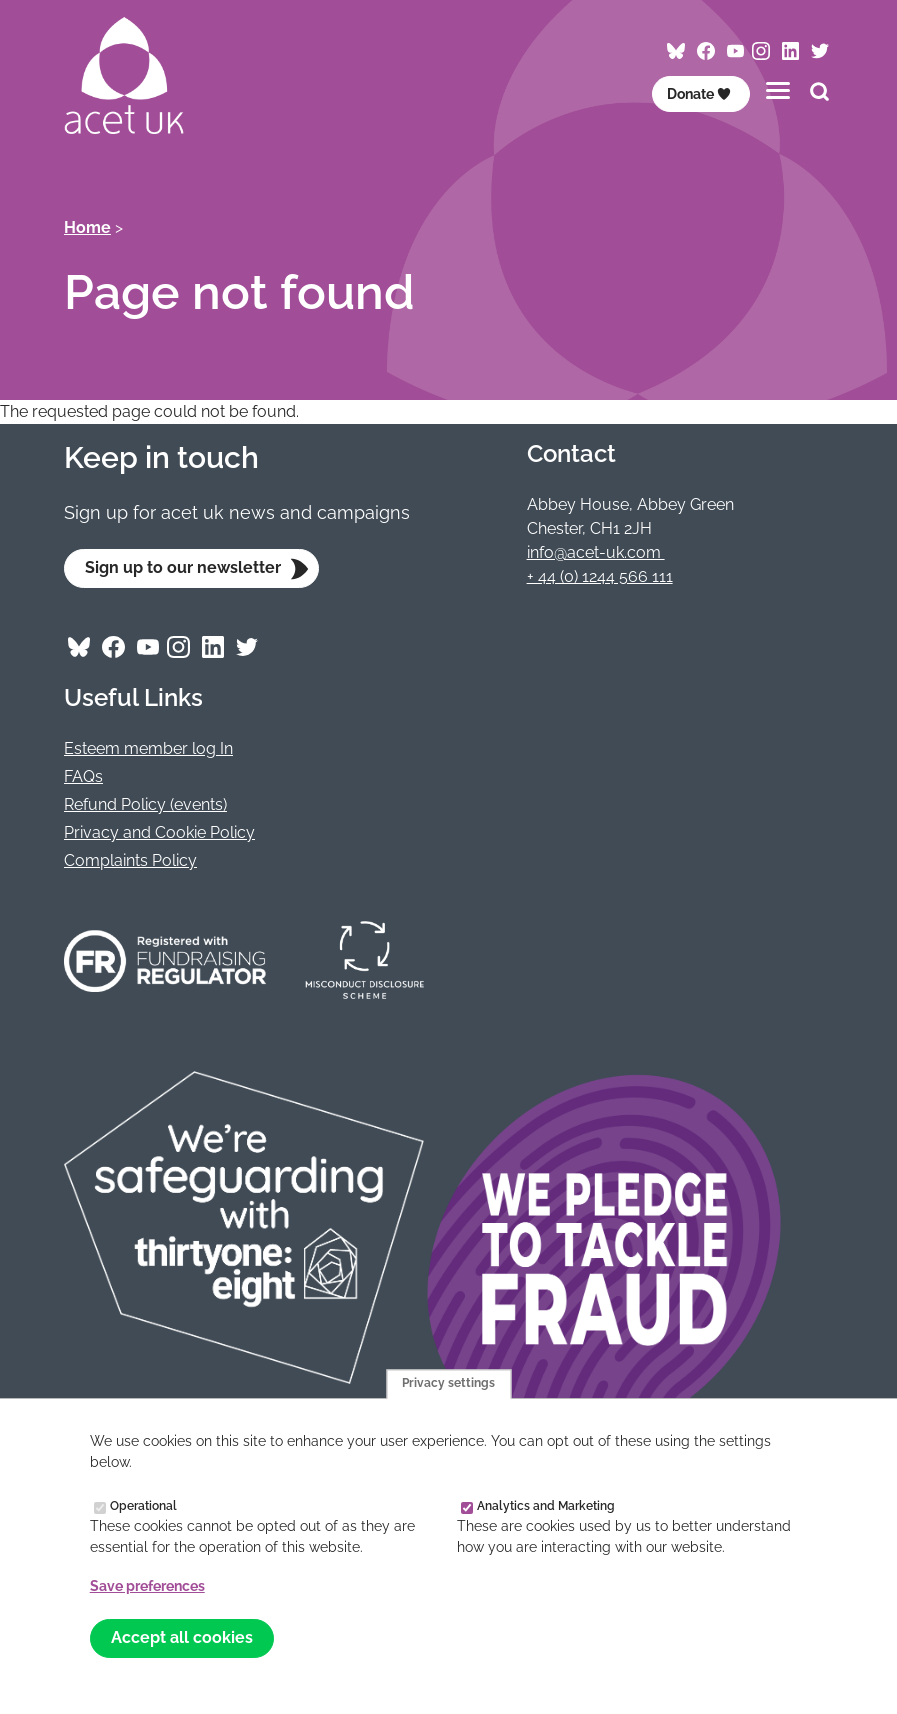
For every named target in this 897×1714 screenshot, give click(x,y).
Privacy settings (448, 1384)
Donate (699, 94)
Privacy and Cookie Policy (159, 832)
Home (87, 227)
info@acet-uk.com (596, 552)
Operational (143, 1505)
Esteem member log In (148, 748)
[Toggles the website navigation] (778, 90)
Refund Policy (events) (145, 804)
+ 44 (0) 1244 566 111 (600, 576)
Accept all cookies (182, 1637)
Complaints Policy (130, 860)
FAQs (83, 776)
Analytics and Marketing (546, 1505)
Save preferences (147, 1586)
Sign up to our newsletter (183, 567)
